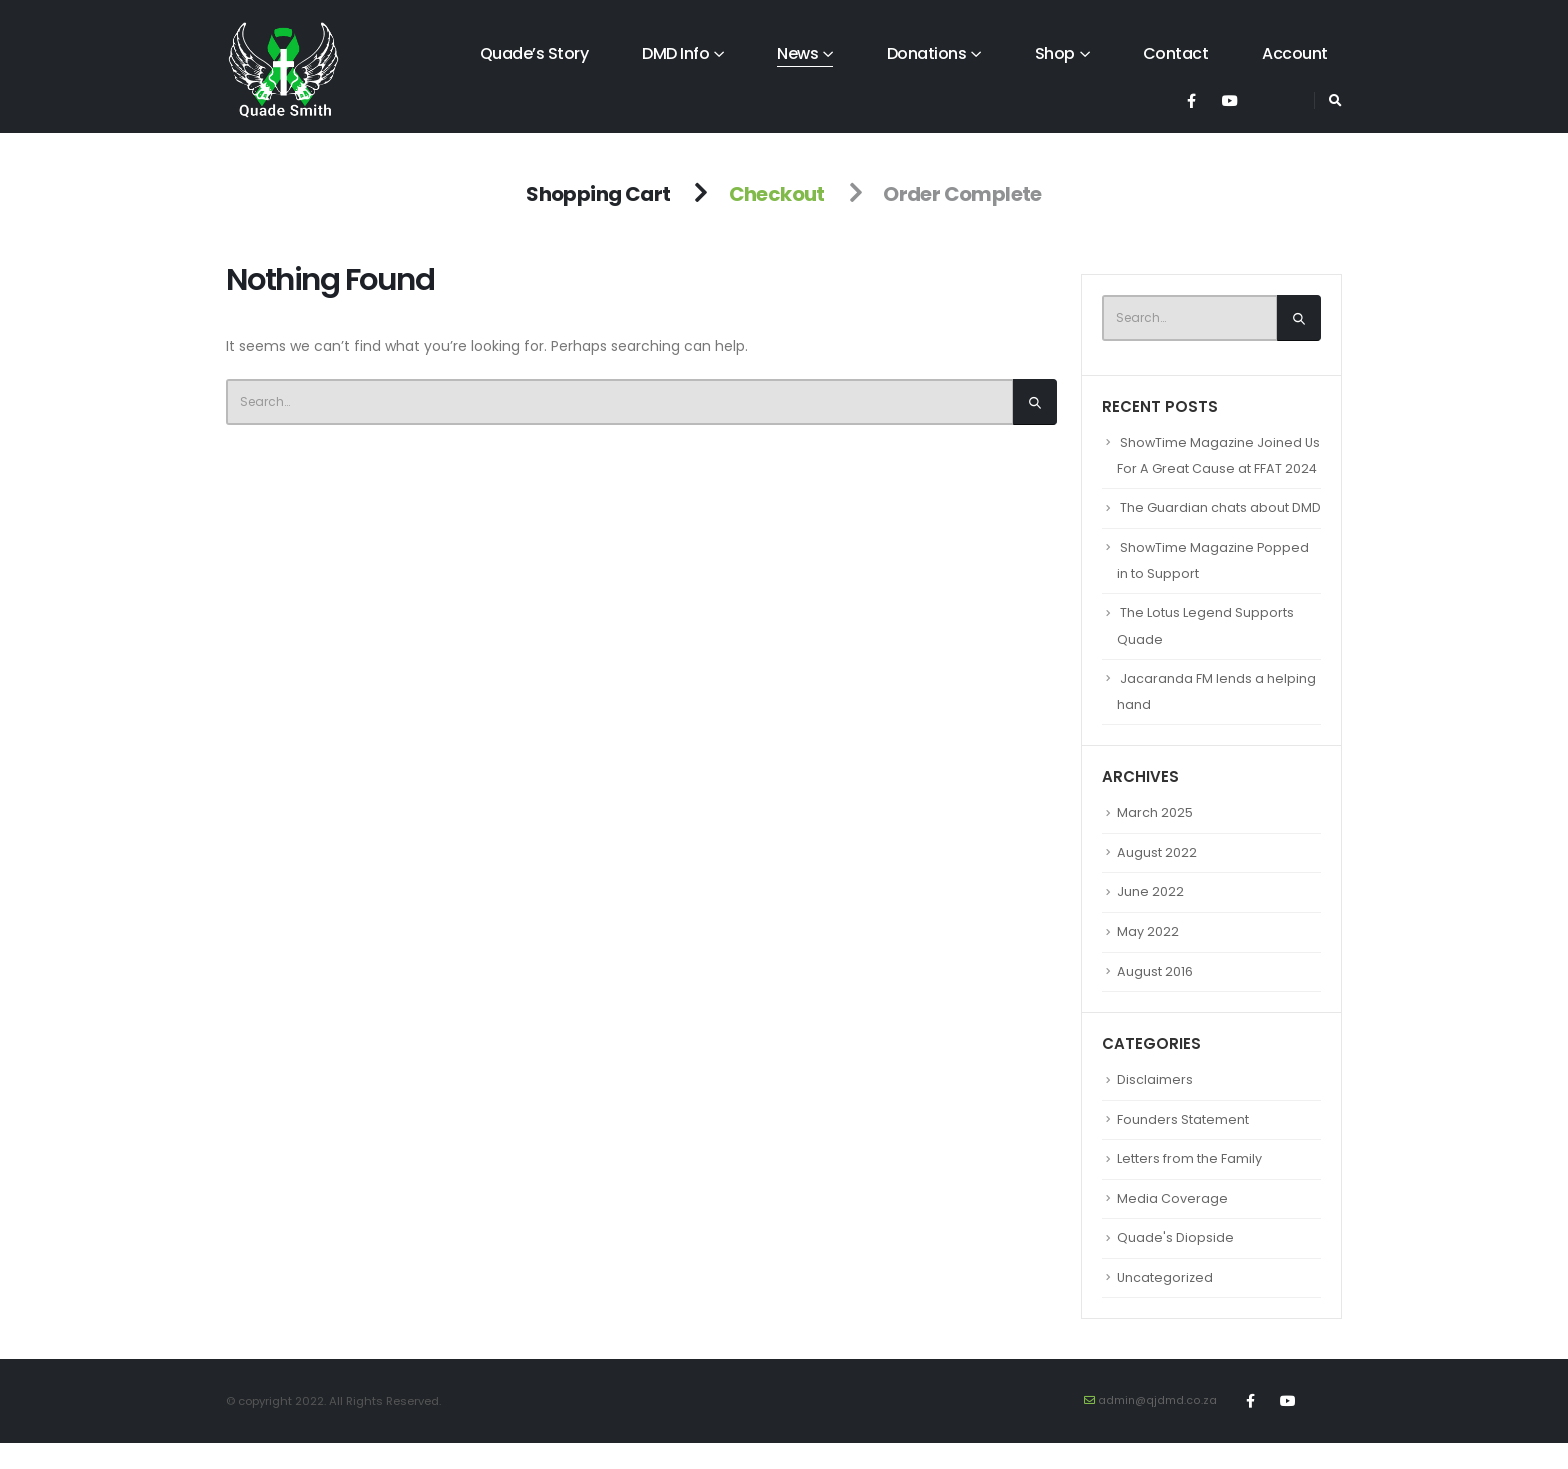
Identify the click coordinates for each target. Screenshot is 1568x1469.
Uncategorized (1166, 1302)
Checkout (777, 194)
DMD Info (675, 53)
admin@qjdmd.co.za (1157, 1426)
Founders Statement (1183, 1144)
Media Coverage (1172, 1223)
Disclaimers (1155, 1105)
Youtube (1288, 1427)
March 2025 (1155, 839)
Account (1295, 53)
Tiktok (1325, 1427)
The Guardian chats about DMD (1220, 534)
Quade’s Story (534, 53)
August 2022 (1157, 878)
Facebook (1251, 1427)
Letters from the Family (1189, 1184)
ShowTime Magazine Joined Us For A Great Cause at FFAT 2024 (1210, 469)
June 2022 (1150, 918)
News (797, 53)
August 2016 (1155, 997)
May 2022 (1148, 957)
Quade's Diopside (1175, 1263)
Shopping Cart (598, 194)
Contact (1176, 53)
